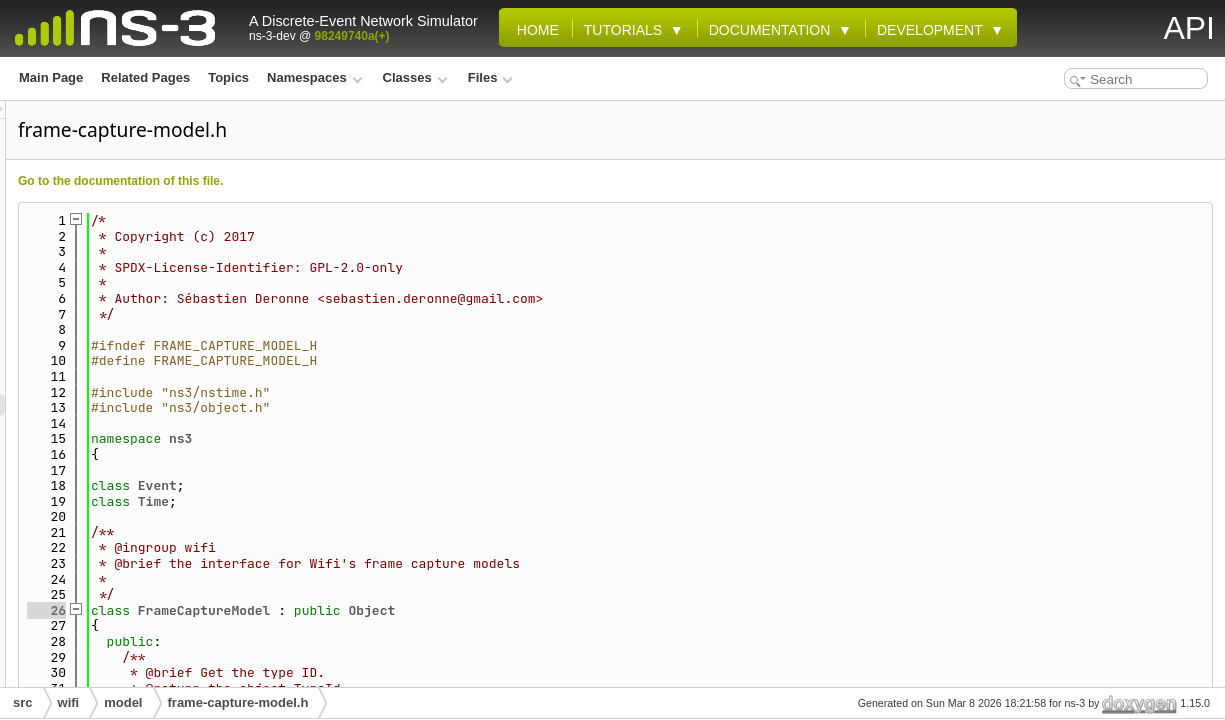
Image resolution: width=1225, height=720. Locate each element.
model (123, 702)
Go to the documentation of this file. (370, 181)
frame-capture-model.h (238, 702)
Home (534, 30)
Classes (415, 77)
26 (296, 610)
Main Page (51, 77)
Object (621, 610)
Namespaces (314, 77)
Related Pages (145, 77)
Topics (228, 77)
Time (403, 501)
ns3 (430, 438)
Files (490, 77)
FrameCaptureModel (454, 610)
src (23, 702)
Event (407, 485)
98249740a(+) (352, 36)
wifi (69, 702)
